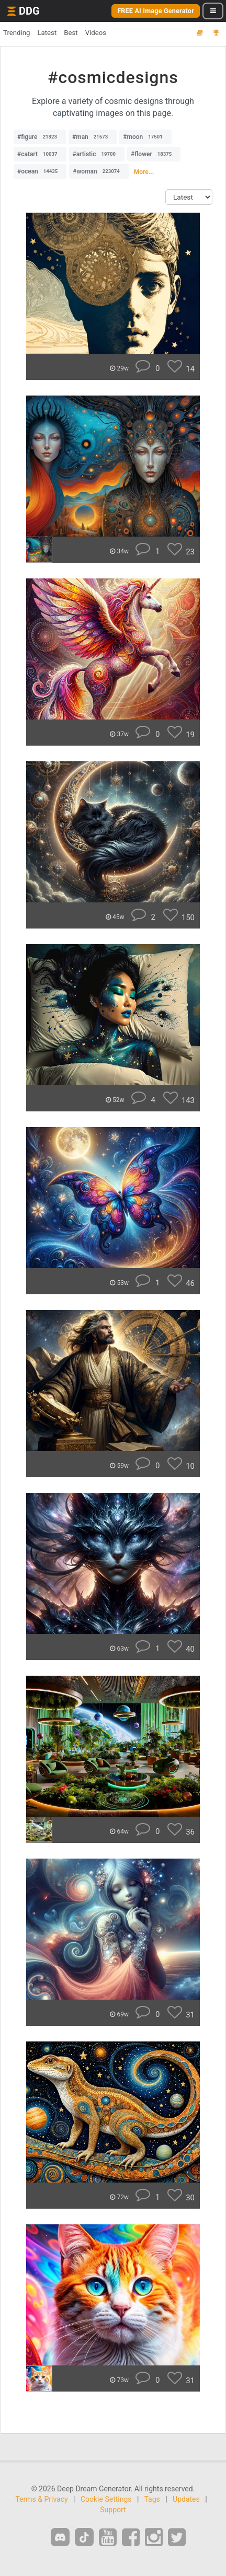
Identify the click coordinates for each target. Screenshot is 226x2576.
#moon (145, 137)
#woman (99, 171)
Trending (16, 33)
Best (70, 33)
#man (92, 137)
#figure (39, 137)
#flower (154, 154)
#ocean (40, 171)
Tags (152, 2499)
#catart (40, 154)
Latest (46, 33)
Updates (186, 2499)
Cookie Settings (106, 2499)
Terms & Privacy (41, 2499)
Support (113, 2509)
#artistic (97, 154)
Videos (95, 33)
